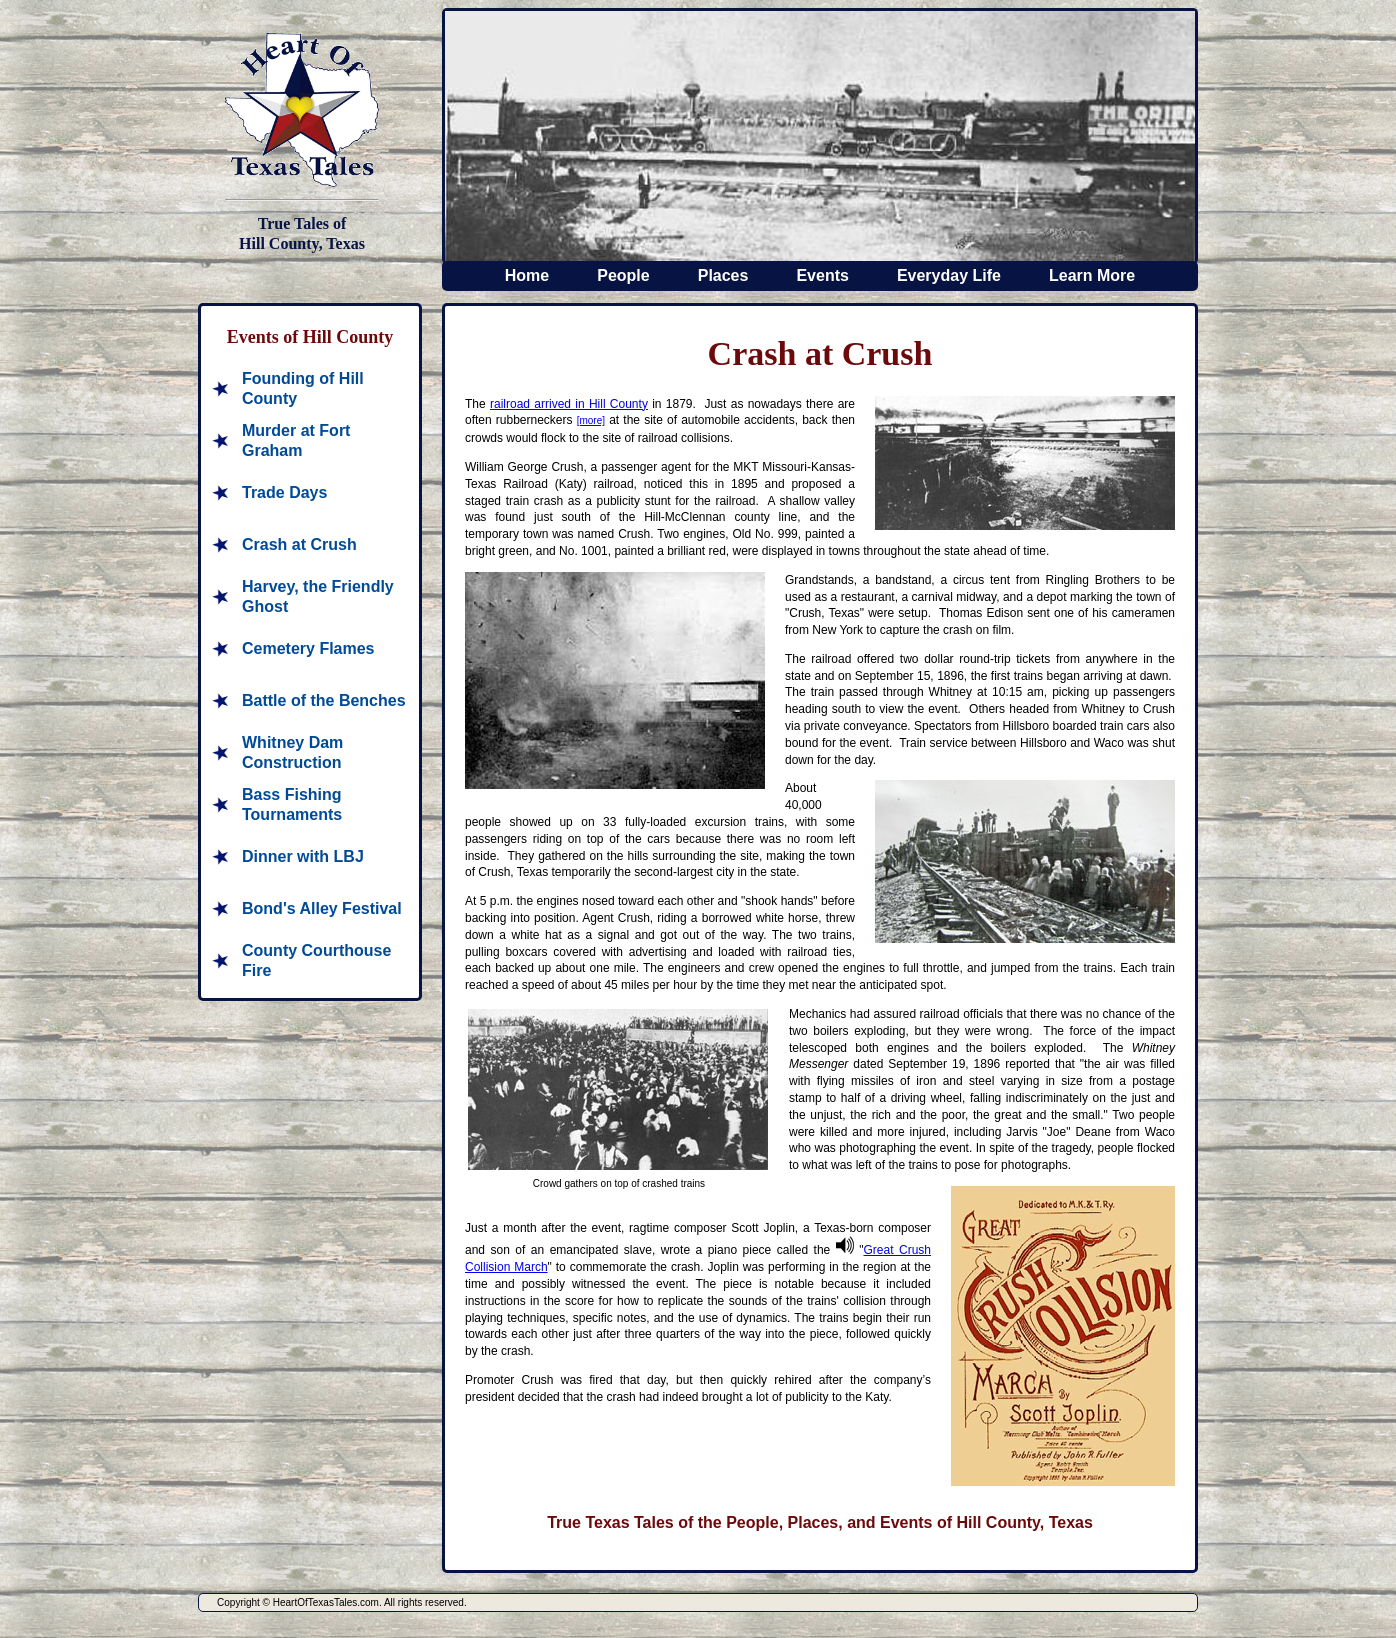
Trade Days (284, 492)
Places (723, 275)
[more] (591, 420)
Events (822, 275)
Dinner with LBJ (303, 856)
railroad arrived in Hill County (569, 404)
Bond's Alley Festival (322, 908)
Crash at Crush (299, 544)
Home (527, 275)
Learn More (1092, 275)
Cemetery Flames (308, 648)
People (623, 275)
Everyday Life (949, 275)
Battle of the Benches (324, 700)
